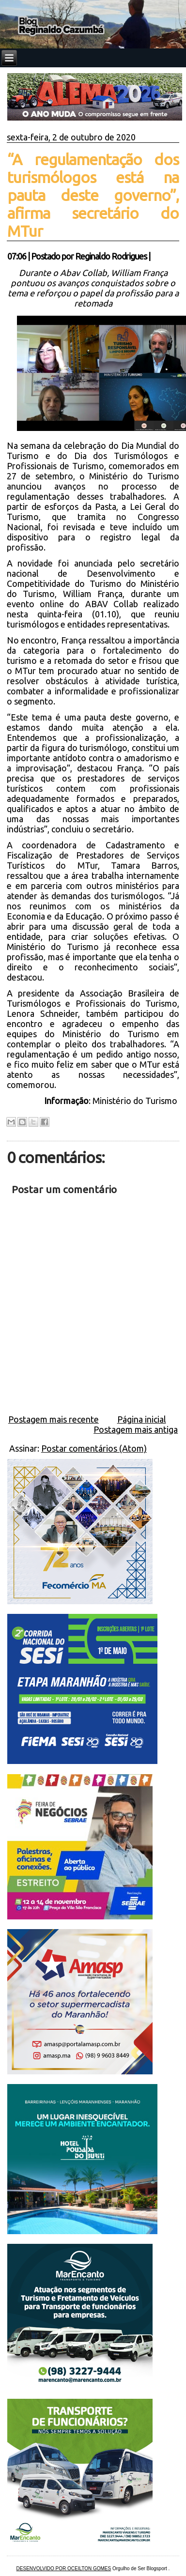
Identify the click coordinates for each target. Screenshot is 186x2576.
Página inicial (141, 1419)
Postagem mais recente (53, 1419)
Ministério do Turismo (136, 1100)
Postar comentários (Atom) (94, 1448)
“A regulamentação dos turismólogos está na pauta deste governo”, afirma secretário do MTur (93, 195)
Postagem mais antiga (135, 1429)
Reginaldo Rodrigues (111, 256)
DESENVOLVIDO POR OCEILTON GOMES (63, 2568)
